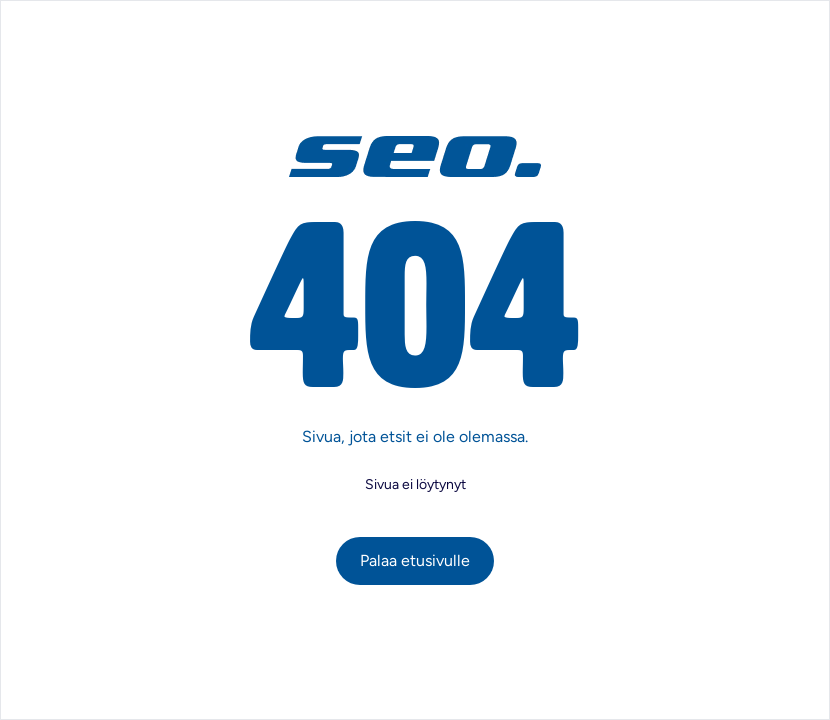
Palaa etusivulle (415, 560)
